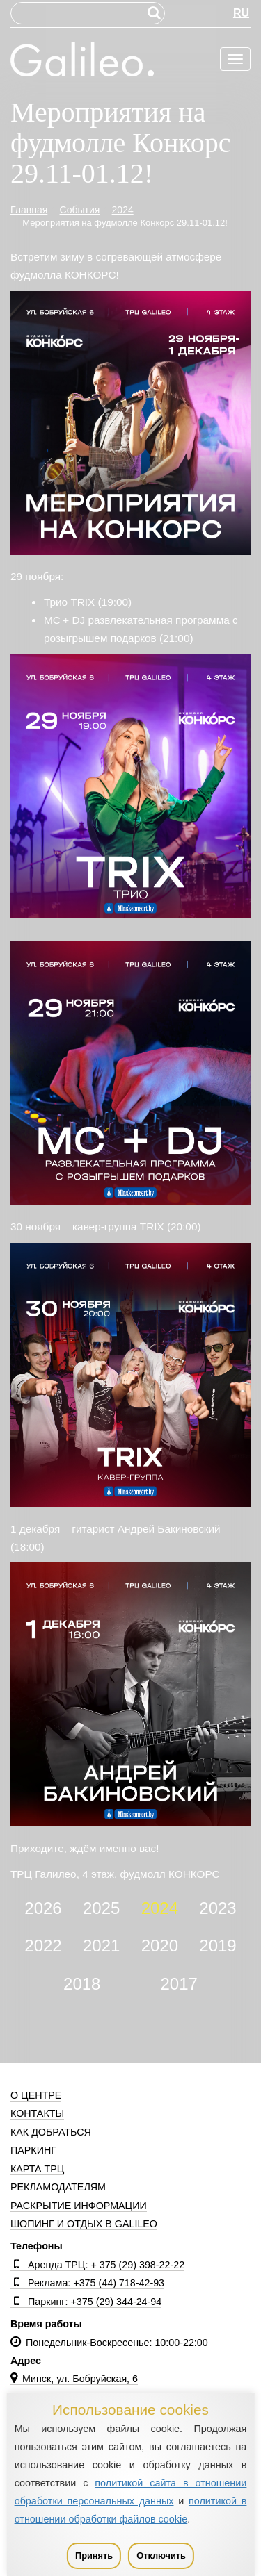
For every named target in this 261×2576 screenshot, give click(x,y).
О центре (35, 2095)
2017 (179, 1983)
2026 (42, 1908)
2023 (217, 1908)
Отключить (161, 2555)
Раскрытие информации (78, 2205)
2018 (81, 1983)
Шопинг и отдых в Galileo (83, 2223)
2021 (101, 1945)
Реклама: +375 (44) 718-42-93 (87, 2282)
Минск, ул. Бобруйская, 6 (74, 2378)
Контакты (37, 2113)
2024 (159, 1908)
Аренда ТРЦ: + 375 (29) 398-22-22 (97, 2264)
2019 (217, 1945)
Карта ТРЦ (37, 2168)
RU (241, 13)
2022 (42, 1945)
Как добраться (50, 2132)
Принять (94, 2555)
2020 (159, 1945)
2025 (101, 1908)
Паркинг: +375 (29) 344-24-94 (85, 2301)
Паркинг (33, 2150)
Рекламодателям (58, 2187)
